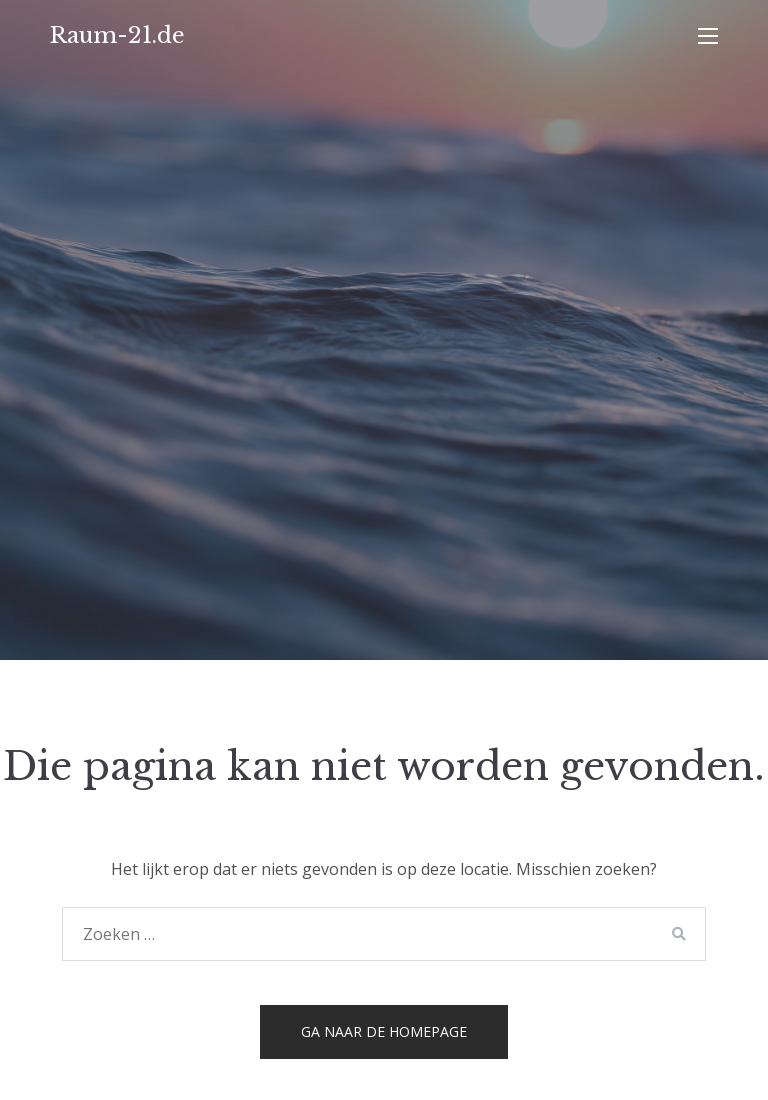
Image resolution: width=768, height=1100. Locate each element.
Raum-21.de (117, 35)
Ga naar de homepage (384, 1031)
